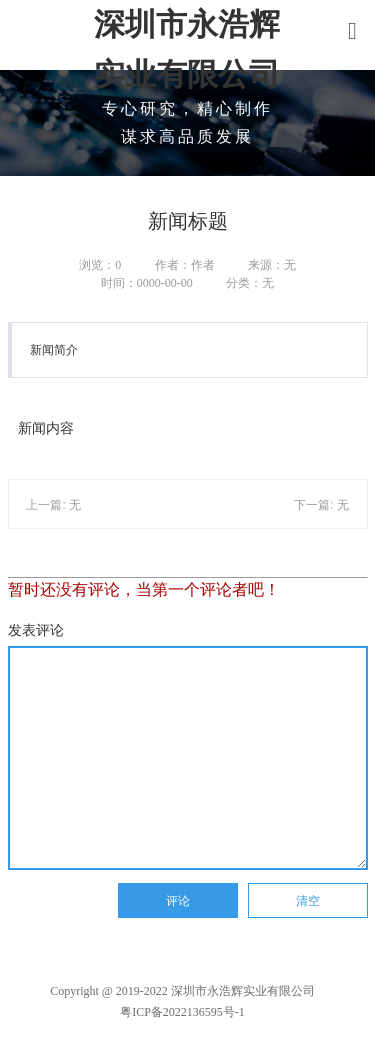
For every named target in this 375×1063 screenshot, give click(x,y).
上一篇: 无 (53, 505)
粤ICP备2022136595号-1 (182, 1012)
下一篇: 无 (321, 505)
